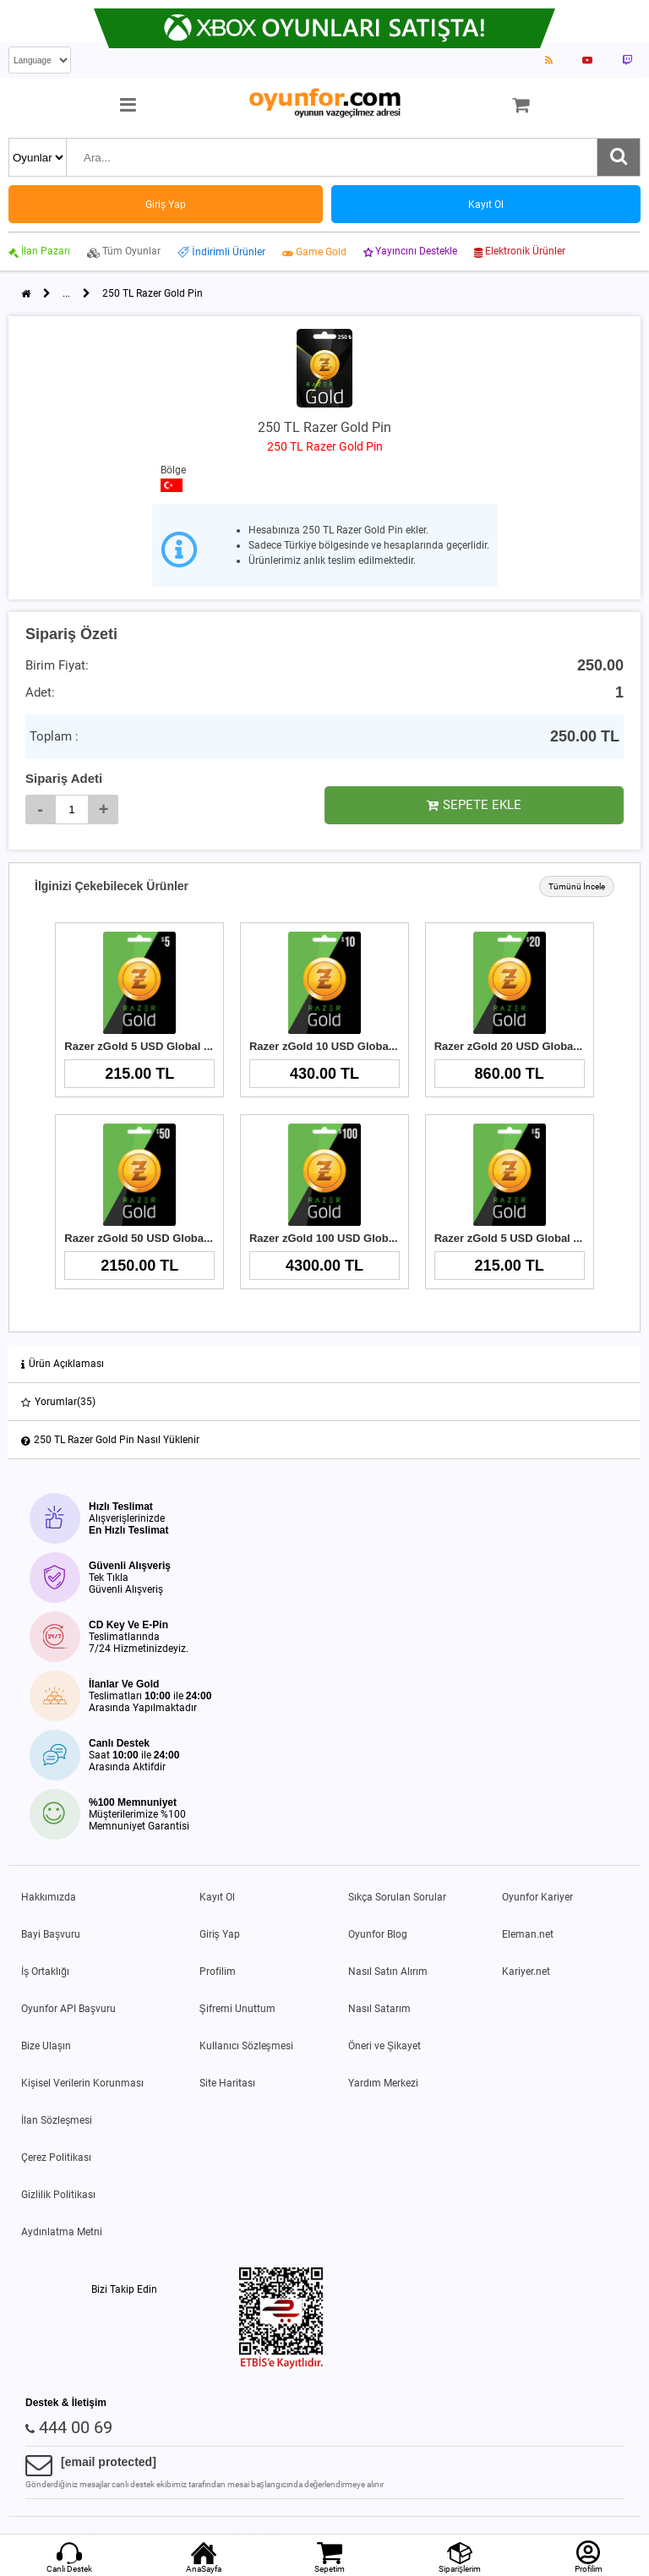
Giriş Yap (219, 1934)
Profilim (217, 1971)
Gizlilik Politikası (58, 2195)
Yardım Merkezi (383, 2083)
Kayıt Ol (217, 1897)
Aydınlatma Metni (61, 2232)
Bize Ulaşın (46, 2046)
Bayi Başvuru (50, 1934)
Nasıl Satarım (379, 2009)
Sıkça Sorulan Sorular (397, 1897)
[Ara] (619, 157)
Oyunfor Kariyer (537, 1897)
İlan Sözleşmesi (56, 2120)
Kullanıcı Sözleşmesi (246, 2046)
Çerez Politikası (56, 2157)
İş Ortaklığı (45, 1971)
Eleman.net (528, 1934)
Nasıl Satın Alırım (388, 1971)
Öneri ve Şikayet (384, 2046)
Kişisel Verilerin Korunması (82, 2083)
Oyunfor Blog (377, 1934)
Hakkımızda (48, 1897)
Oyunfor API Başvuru (68, 2009)
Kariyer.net (526, 1971)
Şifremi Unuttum (237, 2009)
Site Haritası (227, 2083)
